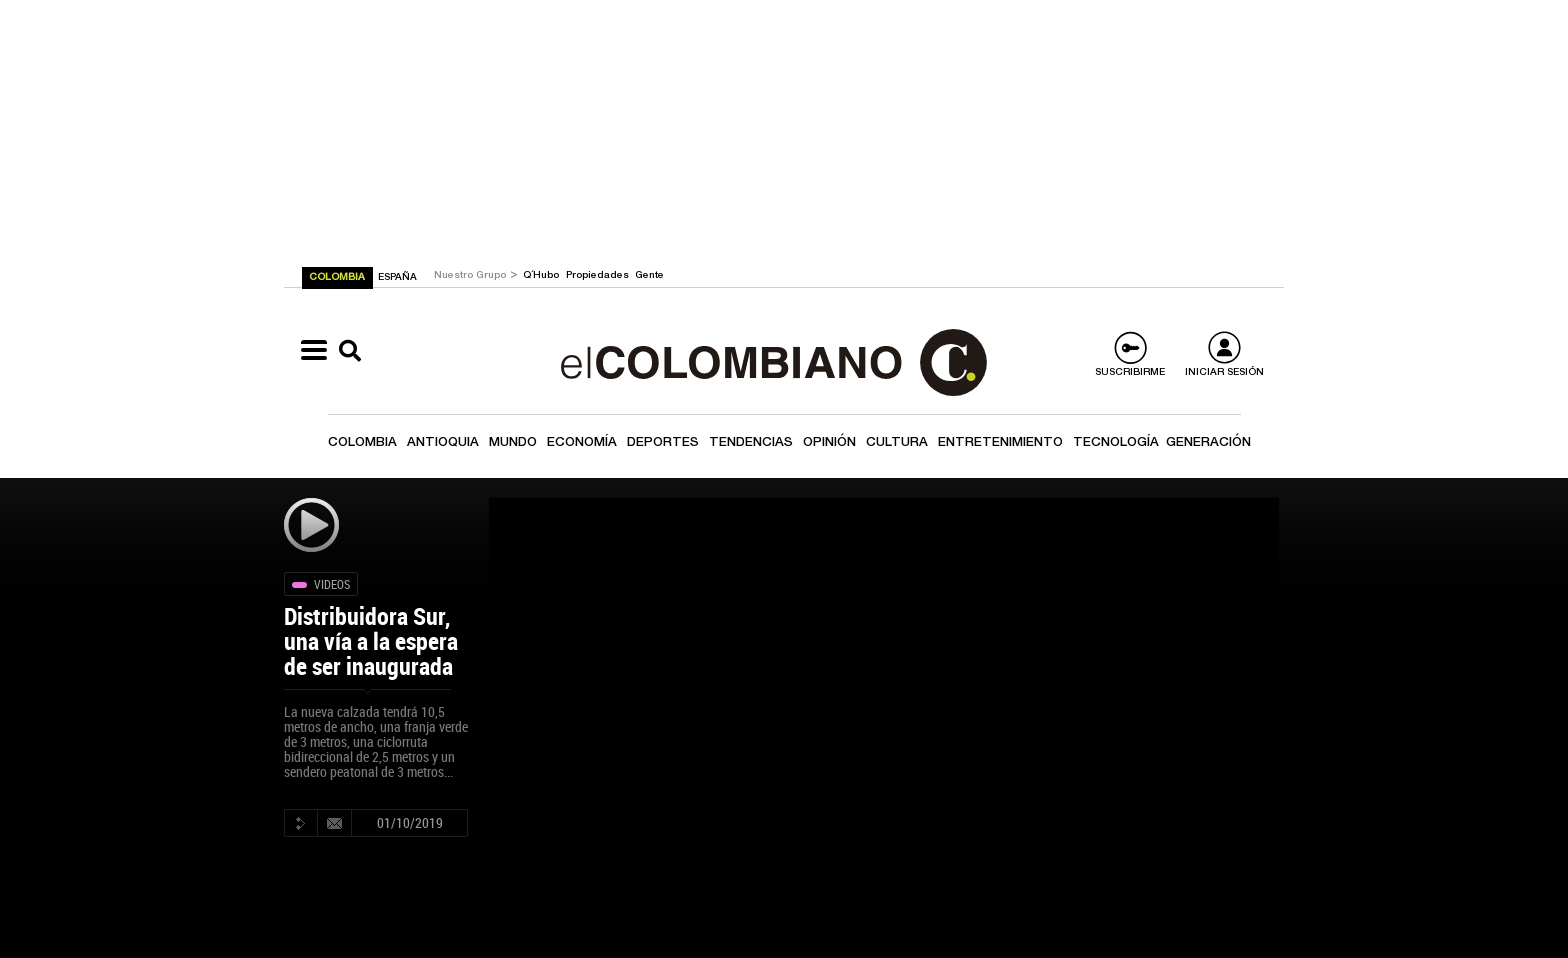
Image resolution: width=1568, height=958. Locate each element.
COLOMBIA (338, 278)
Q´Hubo (542, 276)
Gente (649, 276)
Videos (332, 584)
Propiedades (599, 276)
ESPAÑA (397, 278)
